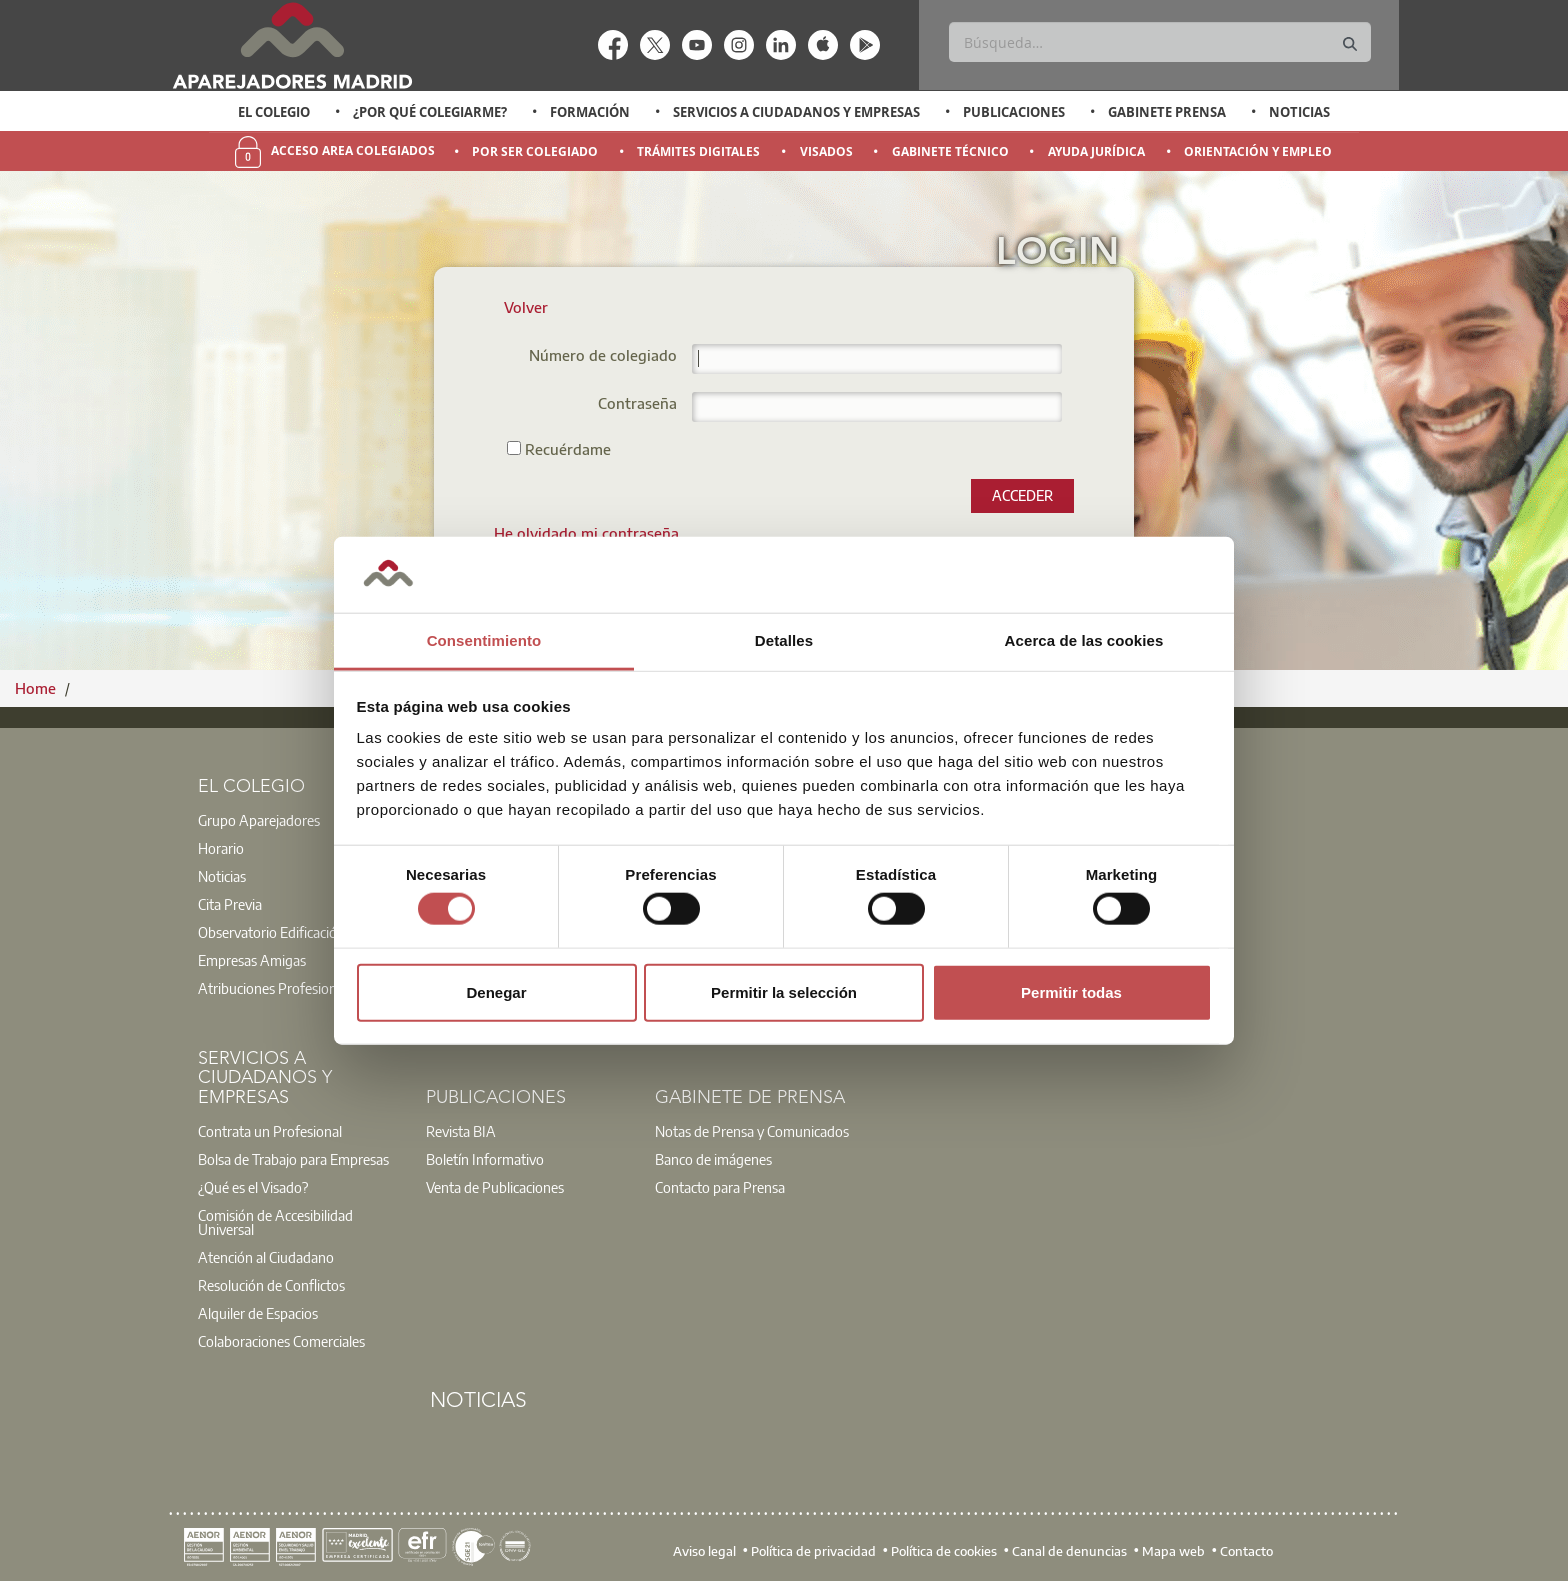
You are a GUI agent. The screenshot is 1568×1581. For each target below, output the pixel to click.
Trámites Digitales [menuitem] (698, 151)
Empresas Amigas (252, 960)
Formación (590, 112)
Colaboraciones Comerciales (281, 1341)
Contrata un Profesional (270, 1131)
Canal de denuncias (1069, 1551)
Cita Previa (230, 904)
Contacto (1246, 1551)
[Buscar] (1159, 42)
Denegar (496, 991)
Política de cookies (944, 1551)
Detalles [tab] (784, 640)
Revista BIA (461, 1131)
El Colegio (274, 112)
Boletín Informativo (485, 1159)
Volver (526, 307)
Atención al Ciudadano (266, 1257)
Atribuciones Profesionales (279, 988)
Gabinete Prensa (1167, 112)
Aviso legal (704, 1551)
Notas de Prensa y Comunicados (752, 1131)
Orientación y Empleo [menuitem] (1258, 151)
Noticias (1299, 112)
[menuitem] (586, 533)
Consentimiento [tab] (484, 640)
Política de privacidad (813, 1551)
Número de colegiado (603, 356)
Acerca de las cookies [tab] (1084, 640)
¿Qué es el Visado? (253, 1187)
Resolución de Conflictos (271, 1285)
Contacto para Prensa (720, 1187)
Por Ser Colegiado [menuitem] (535, 151)
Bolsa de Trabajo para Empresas (293, 1159)
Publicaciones (1014, 112)
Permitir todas (1071, 991)
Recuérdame (559, 448)
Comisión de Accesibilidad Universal (275, 1222)
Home (37, 688)
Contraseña (637, 404)
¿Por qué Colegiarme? (430, 112)
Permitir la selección (784, 991)
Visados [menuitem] (826, 151)
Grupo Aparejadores (259, 820)
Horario (221, 848)
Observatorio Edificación (271, 932)
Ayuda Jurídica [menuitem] (1096, 151)
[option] (274, 112)
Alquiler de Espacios (258, 1313)
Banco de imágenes (713, 1159)
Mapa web (1173, 1551)
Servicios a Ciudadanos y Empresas (796, 112)
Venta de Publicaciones (495, 1187)
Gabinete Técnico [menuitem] (950, 151)
